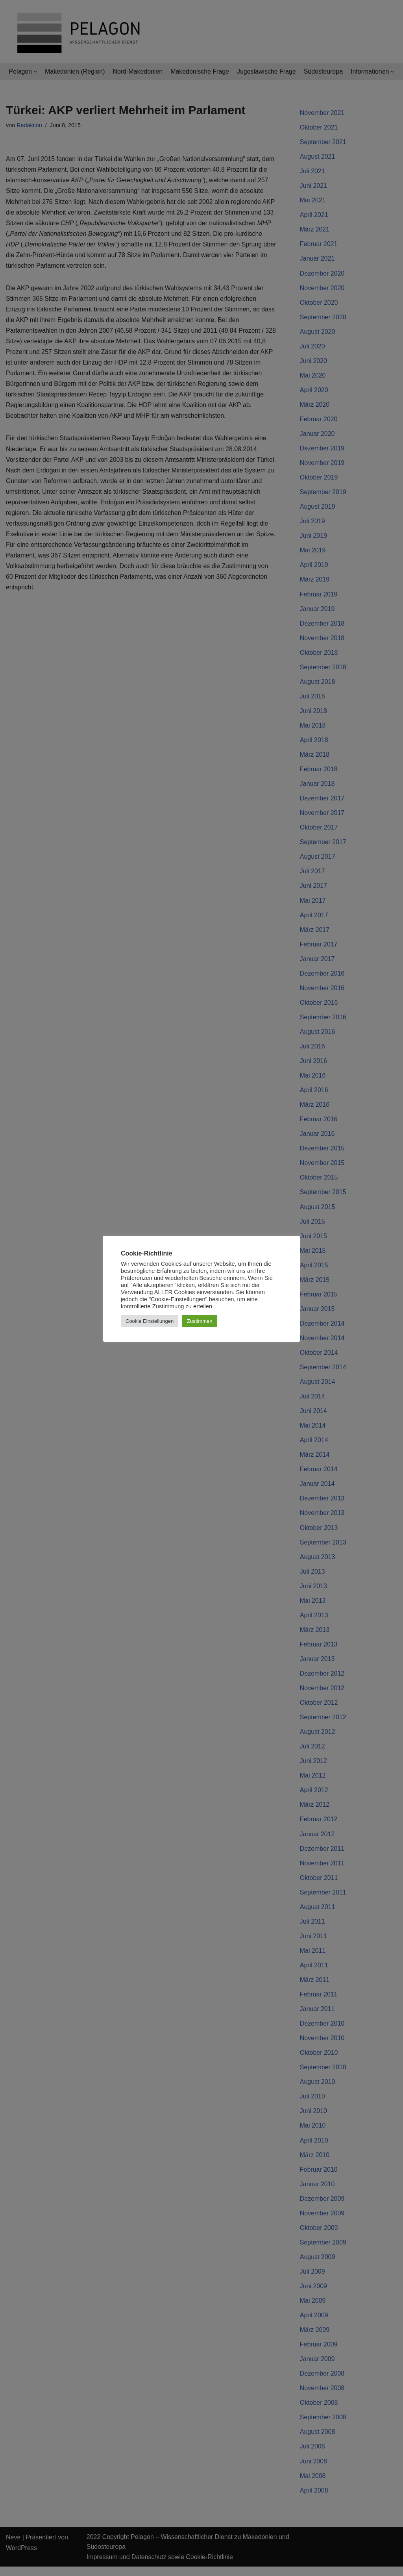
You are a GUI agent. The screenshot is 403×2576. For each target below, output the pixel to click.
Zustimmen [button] (199, 1321)
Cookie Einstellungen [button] (150, 1321)
